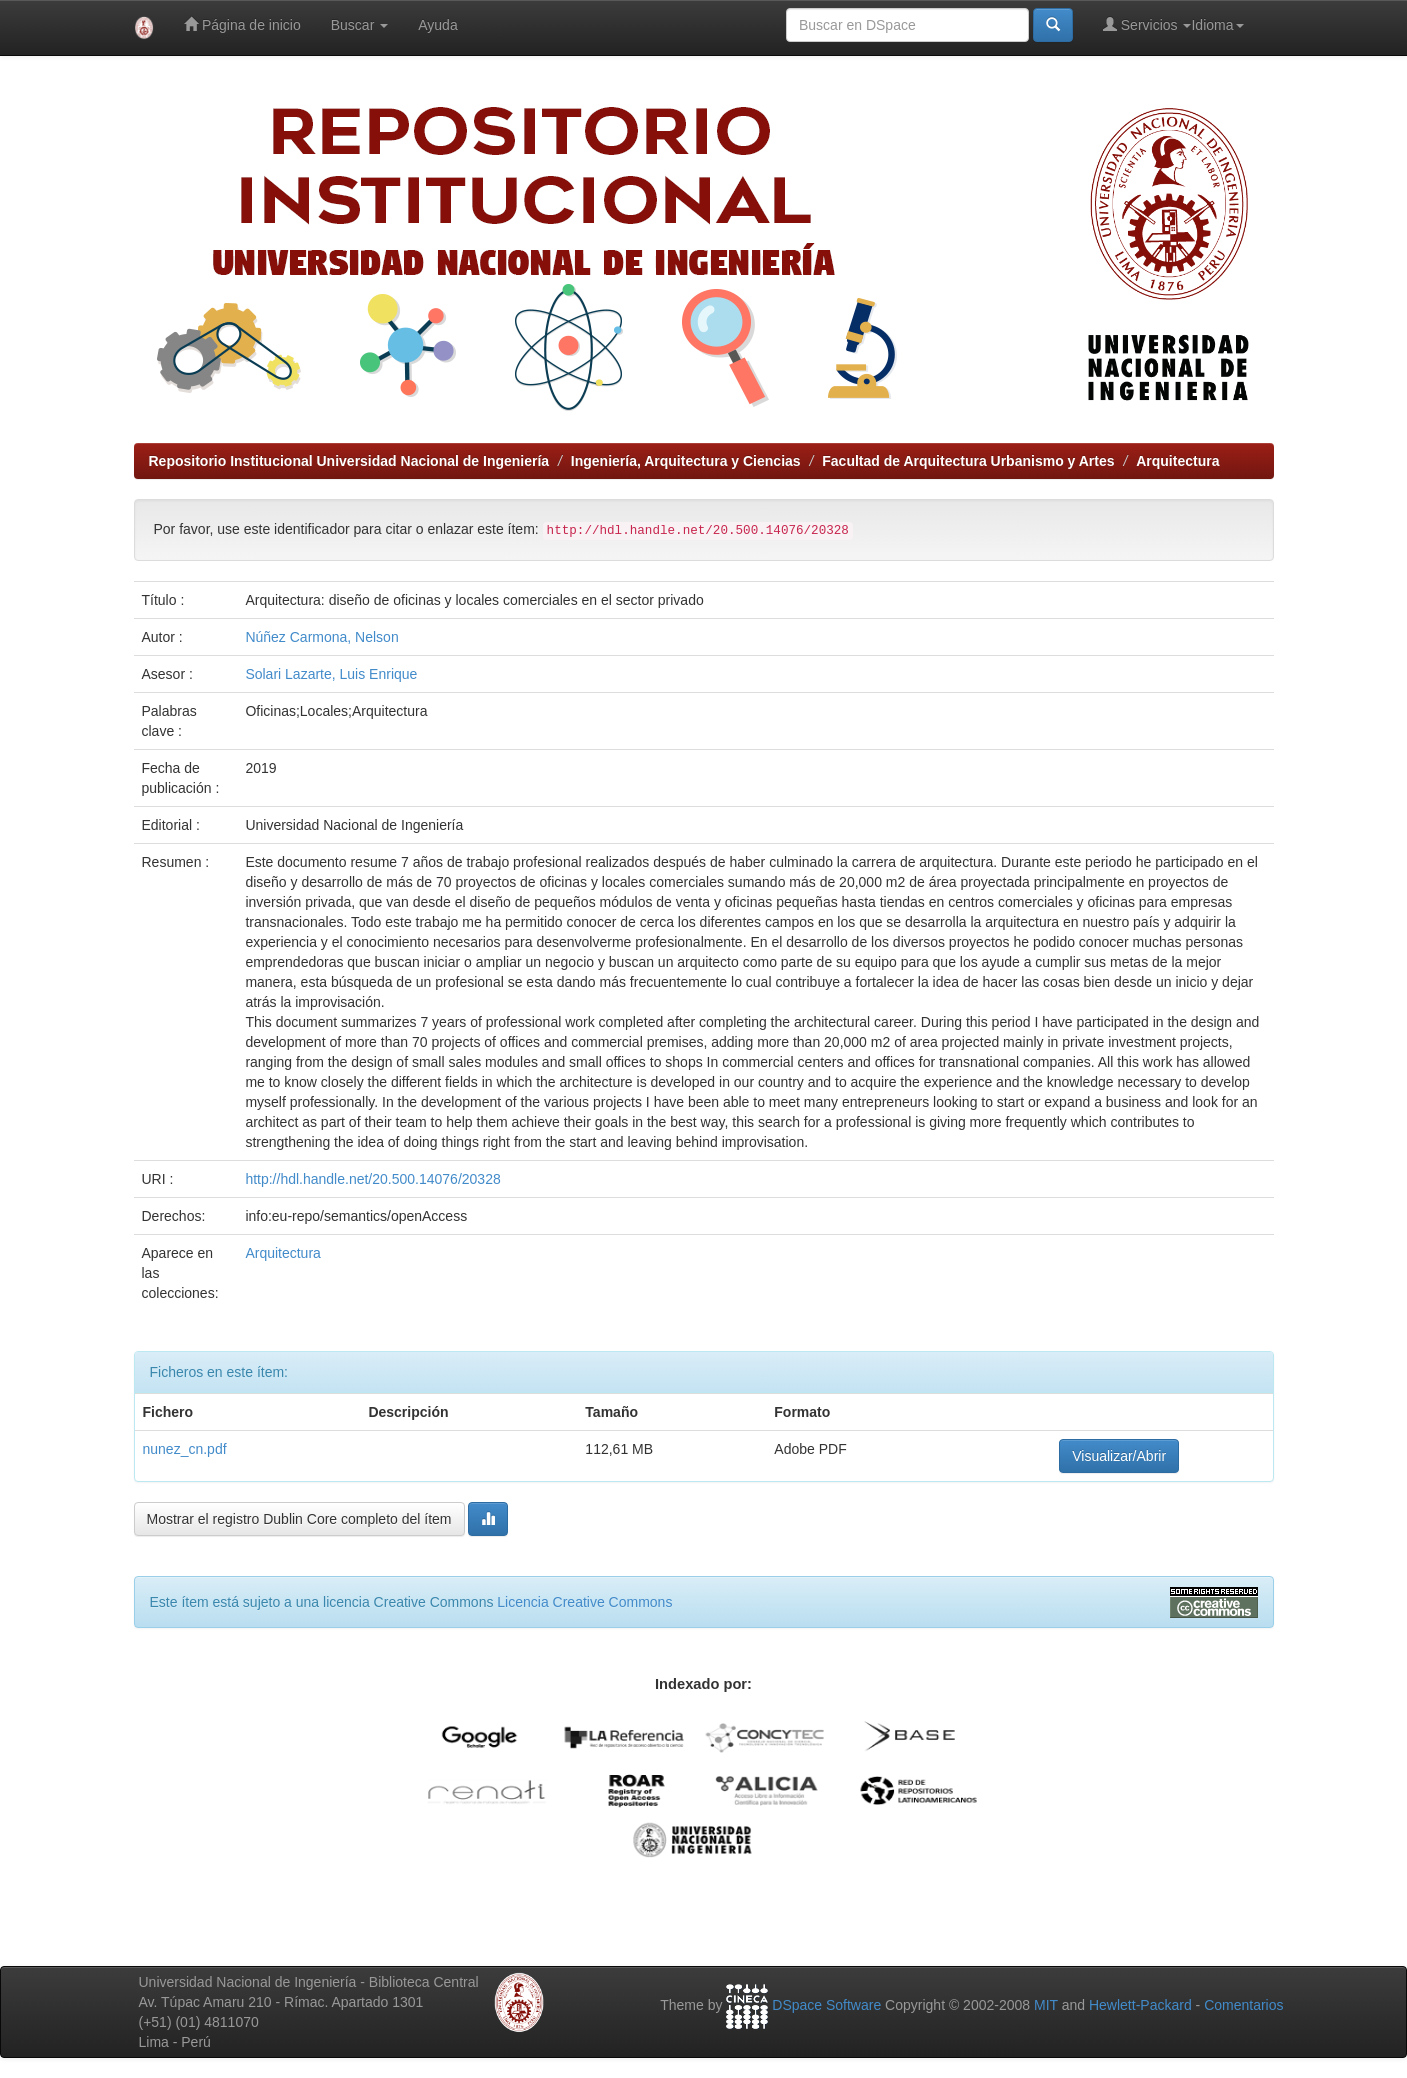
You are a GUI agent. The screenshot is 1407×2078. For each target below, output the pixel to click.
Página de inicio (242, 24)
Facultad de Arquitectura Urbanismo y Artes (968, 461)
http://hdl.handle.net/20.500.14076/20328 (372, 1179)
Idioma (1217, 25)
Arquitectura (1177, 461)
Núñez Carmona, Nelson (321, 637)
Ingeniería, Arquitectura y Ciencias (686, 461)
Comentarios (1243, 2005)
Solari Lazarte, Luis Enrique (331, 674)
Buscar (359, 25)
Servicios (1147, 24)
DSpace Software (826, 2005)
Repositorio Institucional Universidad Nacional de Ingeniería (349, 461)
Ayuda (437, 25)
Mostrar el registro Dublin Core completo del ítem (299, 1519)
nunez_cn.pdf (185, 1449)
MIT (1046, 2005)
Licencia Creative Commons (584, 1602)
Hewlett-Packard (1140, 2005)
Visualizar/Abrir (1119, 1456)
